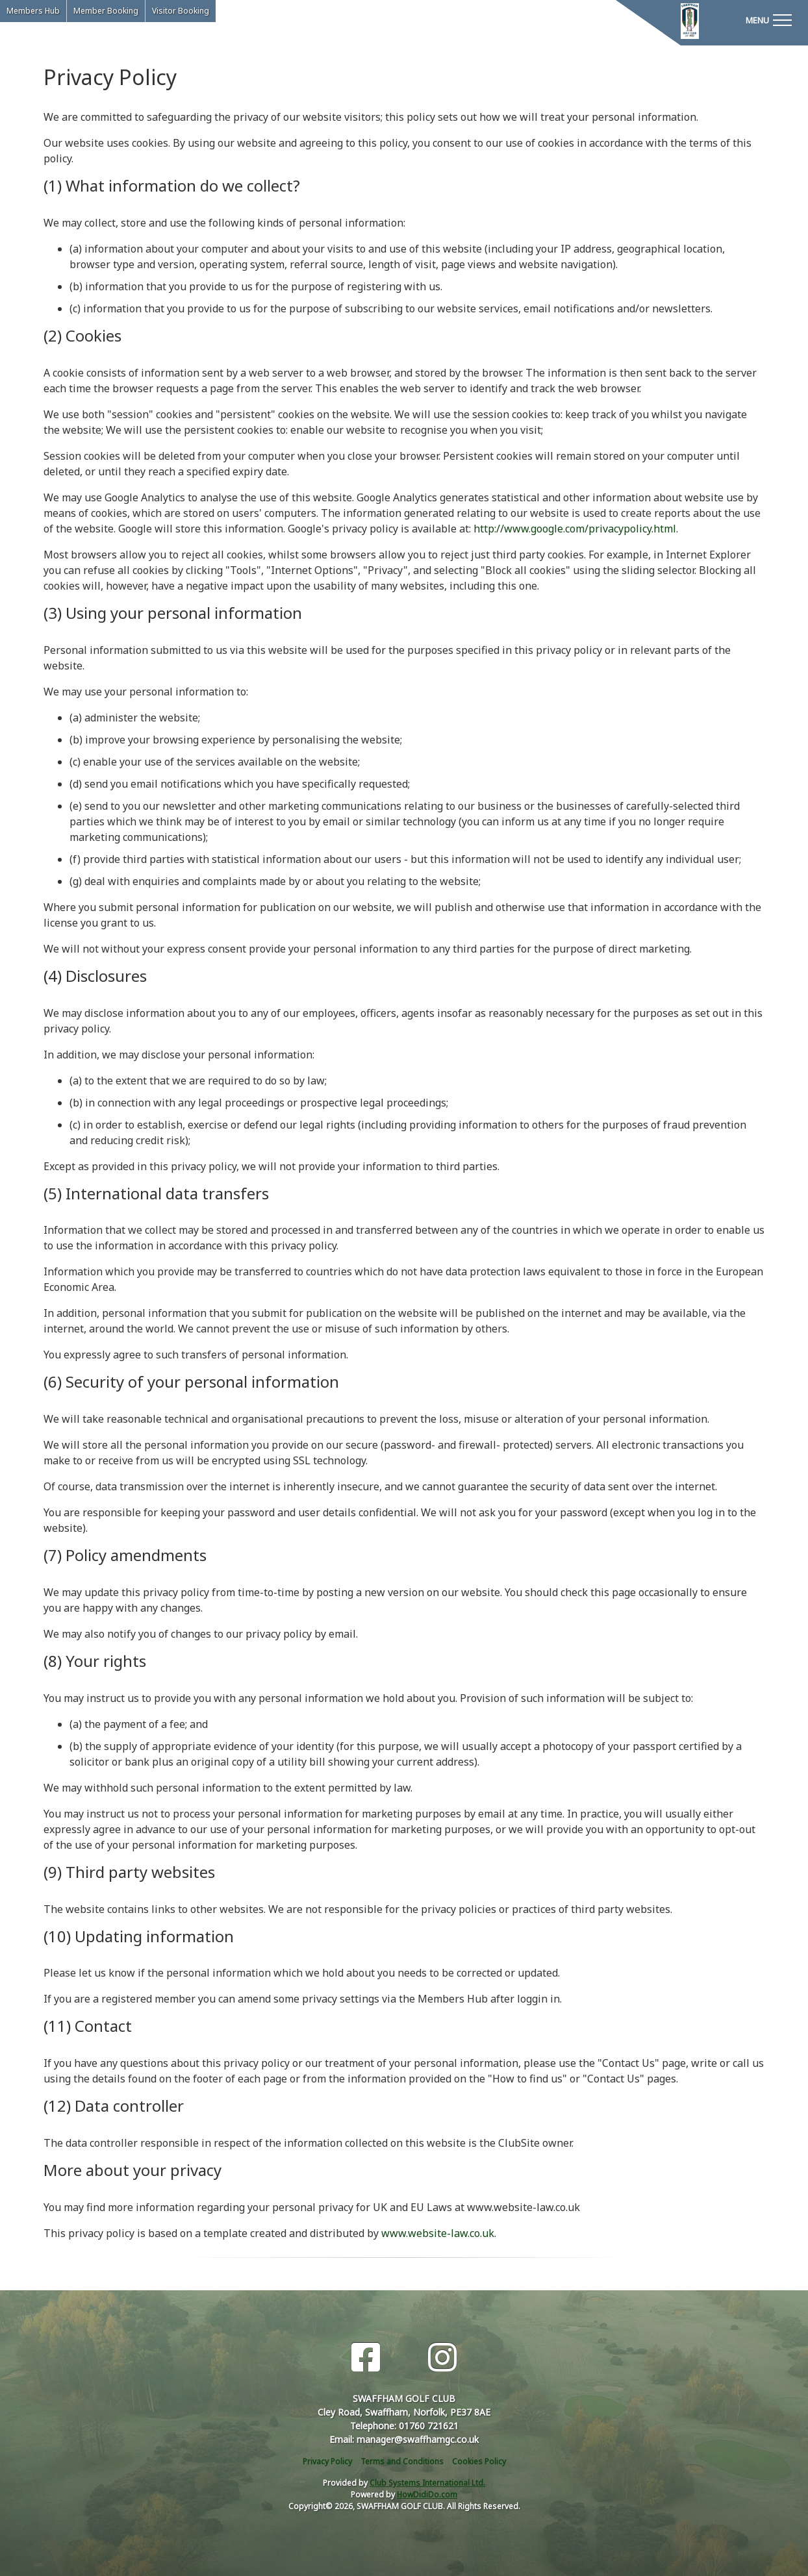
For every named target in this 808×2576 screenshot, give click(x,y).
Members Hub (33, 10)
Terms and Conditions (402, 2461)
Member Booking (105, 10)
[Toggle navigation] (768, 19)
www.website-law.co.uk (437, 2233)
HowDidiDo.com (427, 2494)
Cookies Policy (479, 2461)
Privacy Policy (327, 2461)
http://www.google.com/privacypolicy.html (574, 528)
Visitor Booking (180, 10)
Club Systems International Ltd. (427, 2482)
